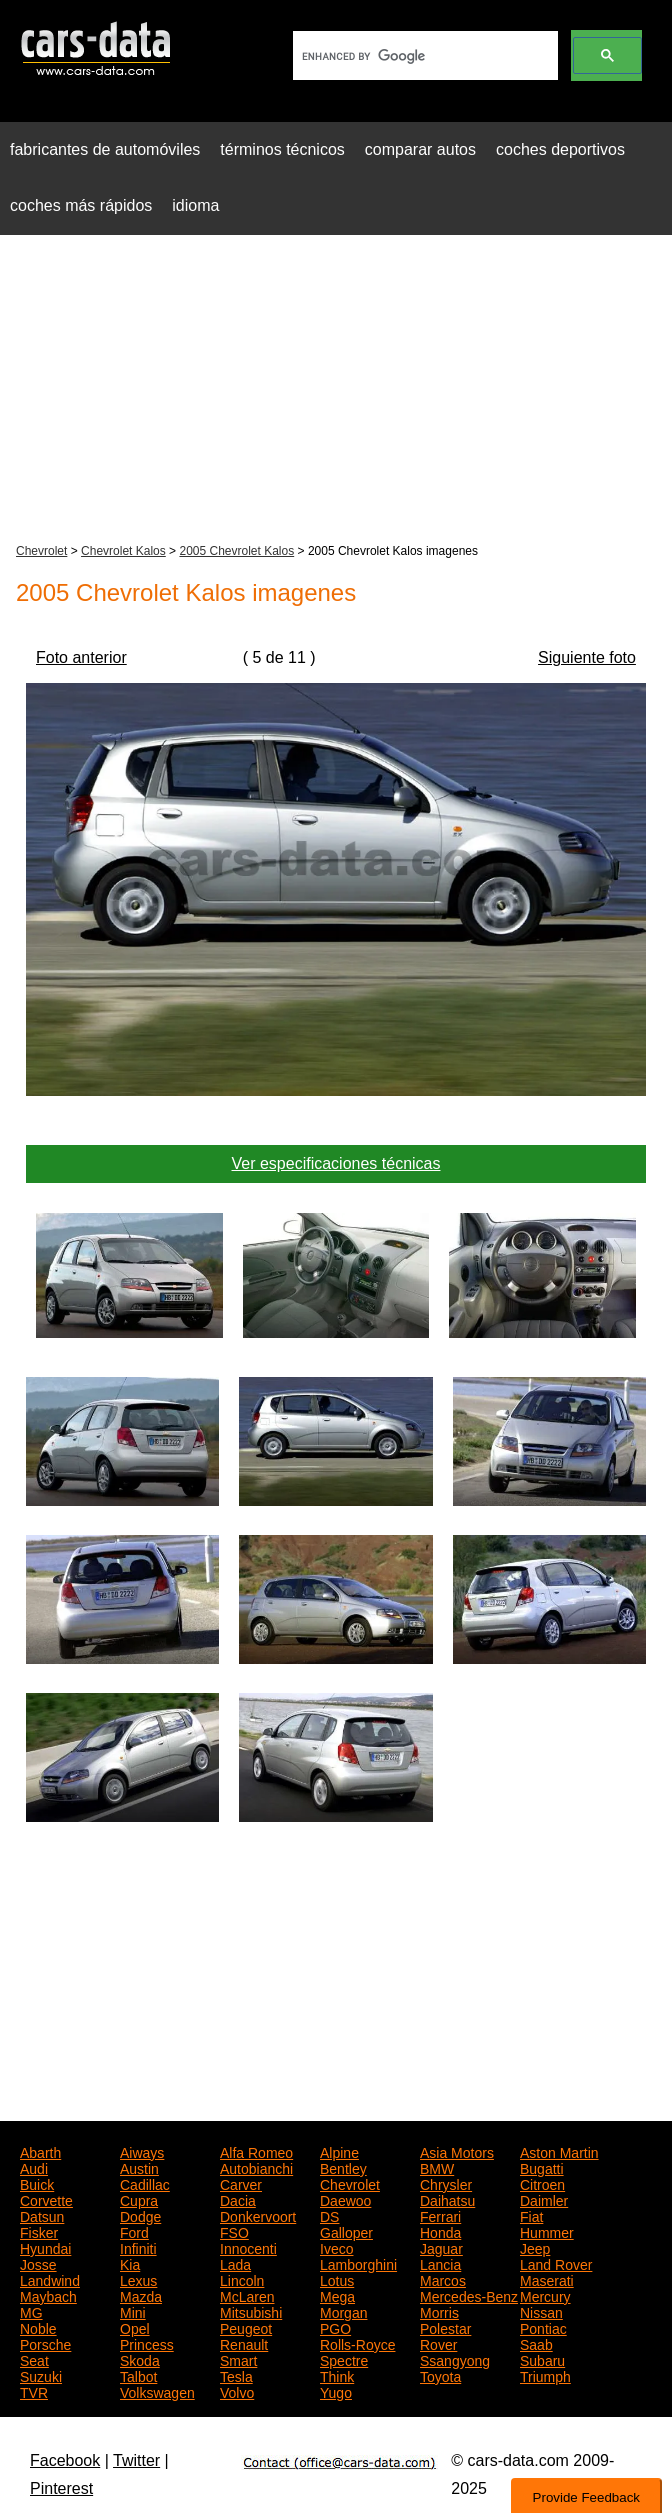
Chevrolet (41, 551)
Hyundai (45, 2247)
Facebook (65, 2460)
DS (329, 2215)
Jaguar (441, 2247)
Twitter (136, 2460)
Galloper (346, 2231)
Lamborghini (358, 2263)
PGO (335, 2327)
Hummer (547, 2231)
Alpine (339, 2151)
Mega (337, 2295)
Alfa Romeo (256, 2151)
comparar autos (420, 149)
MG (31, 2311)
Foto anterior (81, 657)
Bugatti (542, 2167)
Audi (34, 2167)
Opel (135, 2327)
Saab (536, 2343)
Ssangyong (455, 2359)
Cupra (139, 2199)
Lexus (138, 2279)
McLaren (247, 2295)
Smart (238, 2359)
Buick (37, 2183)
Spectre (344, 2359)
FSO (234, 2231)
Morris (439, 2311)
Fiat (531, 2215)
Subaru (542, 2359)
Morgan (343, 2311)
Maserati (547, 2279)
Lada (235, 2263)
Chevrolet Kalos (123, 551)
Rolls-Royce (357, 2343)
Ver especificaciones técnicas (336, 1163)
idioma (195, 205)
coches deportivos (560, 149)
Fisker (39, 2231)
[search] (423, 56)
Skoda (140, 2359)
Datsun (42, 2215)
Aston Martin (559, 2151)
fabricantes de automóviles (105, 149)
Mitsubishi (251, 2311)
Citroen (542, 2183)
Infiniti (138, 2247)
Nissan (541, 2311)
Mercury (545, 2295)
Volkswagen (157, 2391)
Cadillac (145, 2183)
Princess (147, 2343)
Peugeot (246, 2327)
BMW (437, 2167)
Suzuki (41, 2375)
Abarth (40, 2151)
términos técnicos (282, 149)
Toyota (440, 2375)
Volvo (237, 2391)
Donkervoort (258, 2215)
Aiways (142, 2151)
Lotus (337, 2279)
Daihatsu (447, 2199)
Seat (34, 2359)
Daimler (544, 2199)
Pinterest (61, 2488)
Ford (134, 2231)
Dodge (140, 2215)
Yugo (336, 2391)
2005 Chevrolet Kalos (236, 551)
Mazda (141, 2295)
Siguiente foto (587, 657)
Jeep (535, 2247)
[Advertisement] (336, 391)
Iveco (336, 2247)
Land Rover (556, 2263)
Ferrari (440, 2215)
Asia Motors (457, 2151)
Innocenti (248, 2247)
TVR (34, 2391)
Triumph (545, 2375)
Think (337, 2375)
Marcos (443, 2279)
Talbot (138, 2375)
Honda (440, 2231)
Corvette (46, 2199)
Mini (133, 2311)
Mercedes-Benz (469, 2295)
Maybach (48, 2295)
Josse (38, 2263)
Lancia (440, 2263)
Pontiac (543, 2327)
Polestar (445, 2327)
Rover (438, 2343)
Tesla (236, 2375)
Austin (139, 2167)
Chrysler (446, 2183)
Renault (244, 2343)
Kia (130, 2263)
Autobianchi (256, 2167)
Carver (241, 2183)
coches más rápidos (81, 205)
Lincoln (242, 2279)
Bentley (343, 2167)
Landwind (50, 2279)
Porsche (45, 2343)
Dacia (238, 2199)
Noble (38, 2327)
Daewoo (345, 2199)
